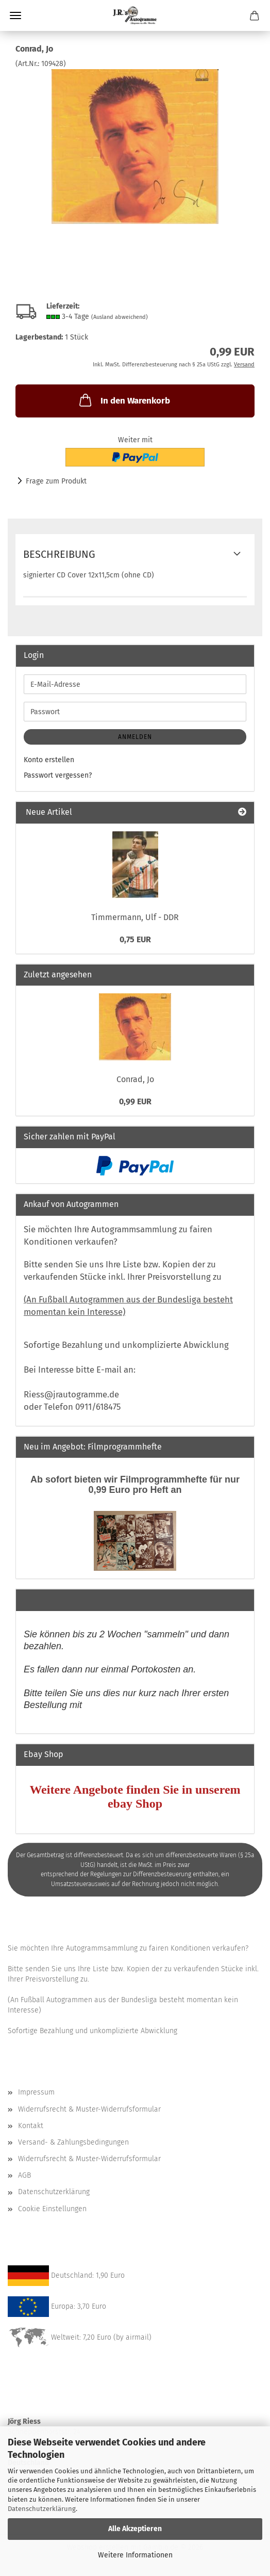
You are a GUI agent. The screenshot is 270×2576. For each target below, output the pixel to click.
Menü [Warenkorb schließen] (15, 15)
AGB (24, 2175)
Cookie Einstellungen (52, 2208)
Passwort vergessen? (58, 775)
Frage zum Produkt (56, 481)
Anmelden (135, 736)
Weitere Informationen (135, 2555)
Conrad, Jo (135, 1079)
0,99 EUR (135, 1101)
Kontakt (30, 2125)
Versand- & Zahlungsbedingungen (73, 2142)
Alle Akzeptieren (135, 2528)
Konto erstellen (49, 759)
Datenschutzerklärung (42, 2509)
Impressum (36, 2092)
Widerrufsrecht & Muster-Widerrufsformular (89, 2109)
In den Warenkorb (123, 400)
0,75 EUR (135, 939)
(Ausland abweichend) (119, 317)
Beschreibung (59, 554)
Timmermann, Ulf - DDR (135, 917)
